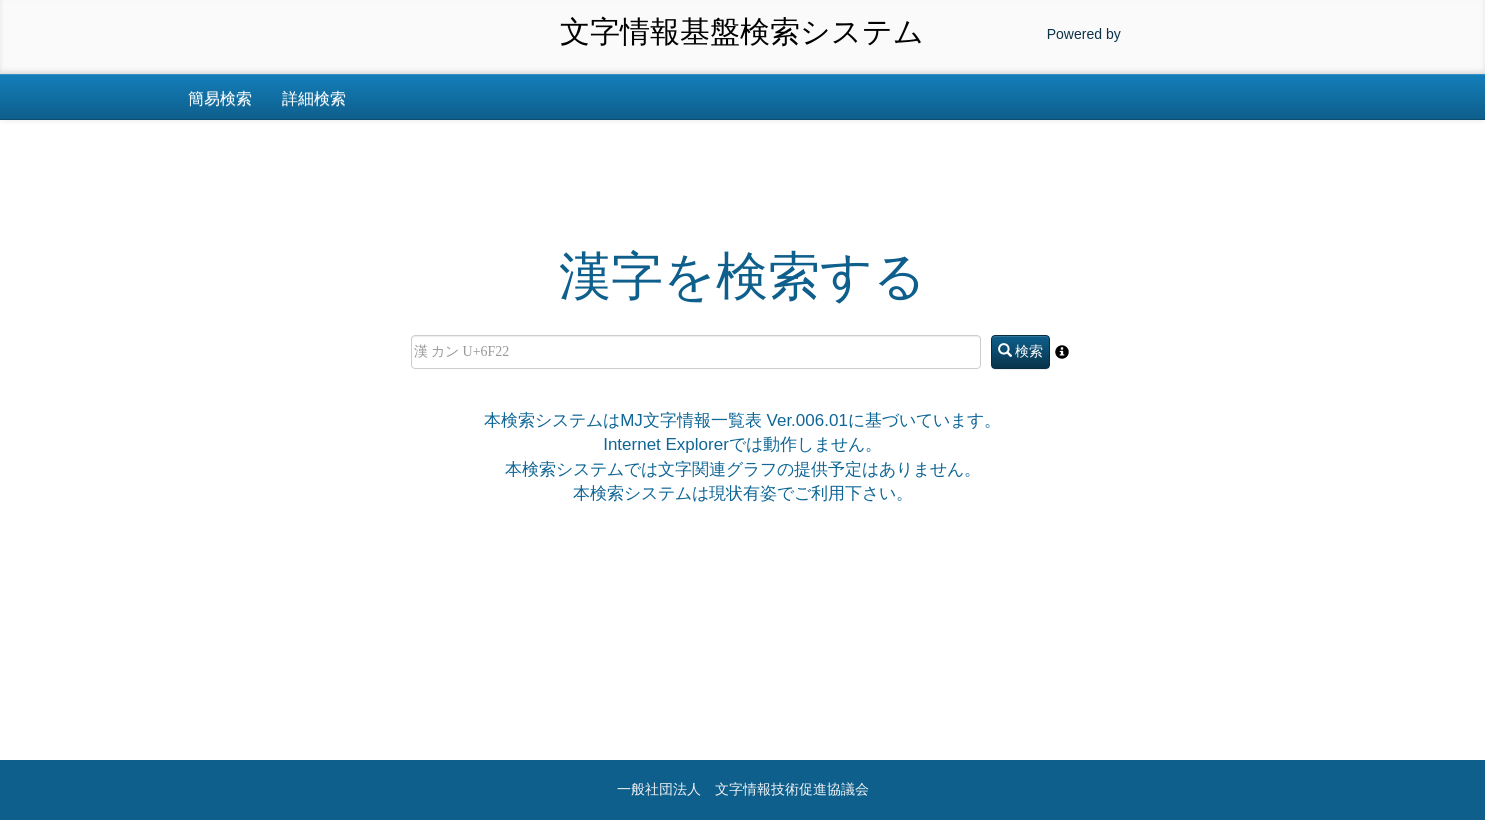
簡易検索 (220, 98)
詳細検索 (314, 98)
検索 (1021, 351)
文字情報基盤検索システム (742, 31)
